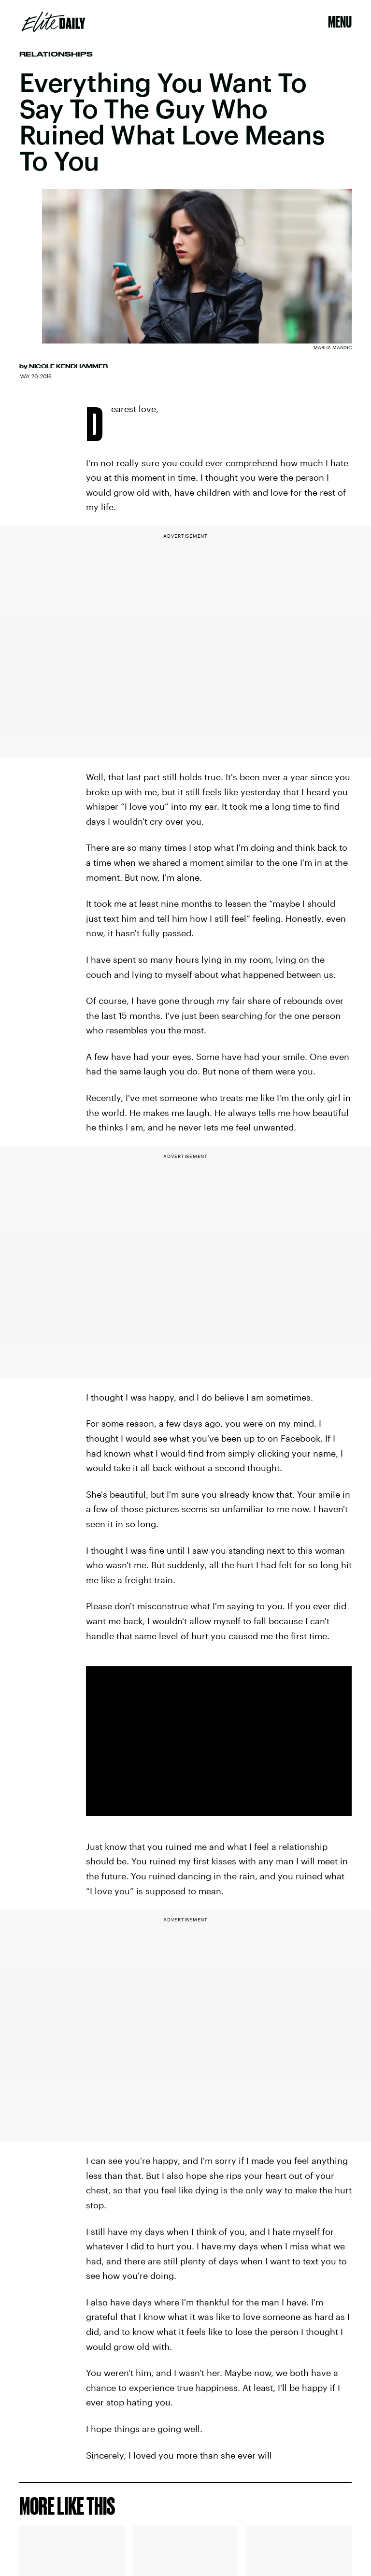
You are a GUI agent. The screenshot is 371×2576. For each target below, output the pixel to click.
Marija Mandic (333, 347)
